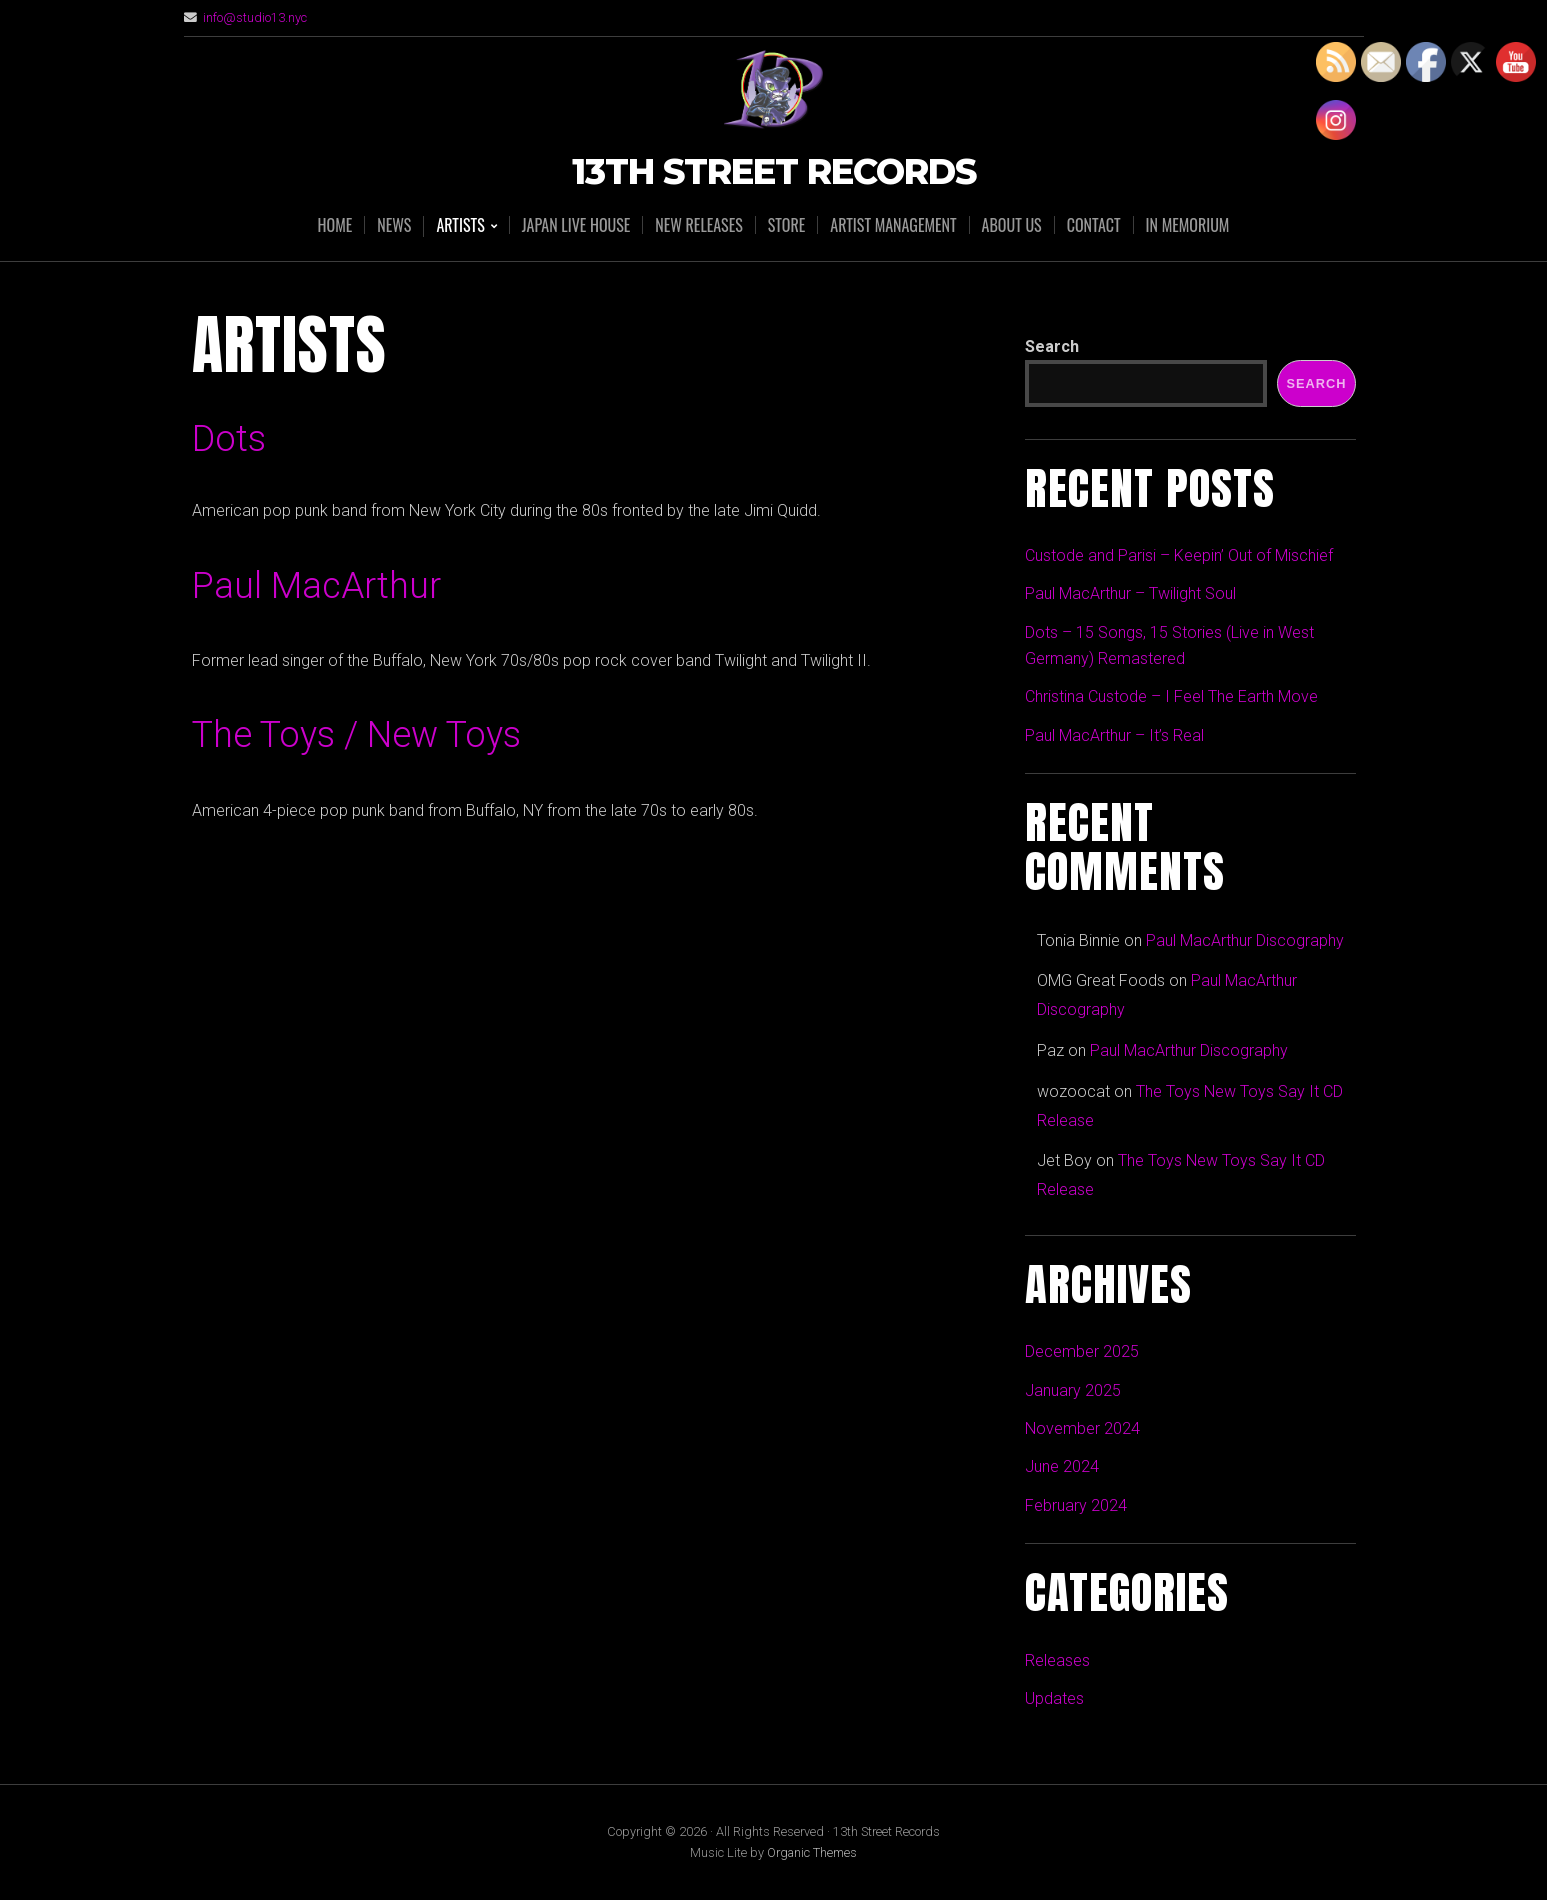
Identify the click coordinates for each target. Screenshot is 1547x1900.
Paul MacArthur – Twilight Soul (1130, 593)
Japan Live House (576, 225)
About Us (1012, 225)
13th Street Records (774, 172)
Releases (1057, 1660)
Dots (229, 439)
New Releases (698, 225)
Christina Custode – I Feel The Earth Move (1171, 696)
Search (1052, 346)
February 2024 (1076, 1505)
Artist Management (893, 225)
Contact (1094, 225)
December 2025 (1082, 1351)
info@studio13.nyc (255, 17)
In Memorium (1188, 225)
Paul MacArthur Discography (1245, 940)
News (394, 225)
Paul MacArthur (316, 586)
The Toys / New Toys (356, 735)
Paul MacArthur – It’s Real (1114, 735)
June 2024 (1062, 1466)
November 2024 (1082, 1428)
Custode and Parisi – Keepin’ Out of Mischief (1179, 555)
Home (335, 225)
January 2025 (1073, 1390)
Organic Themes (812, 1852)
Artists (460, 226)
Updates (1054, 1698)
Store (787, 225)
